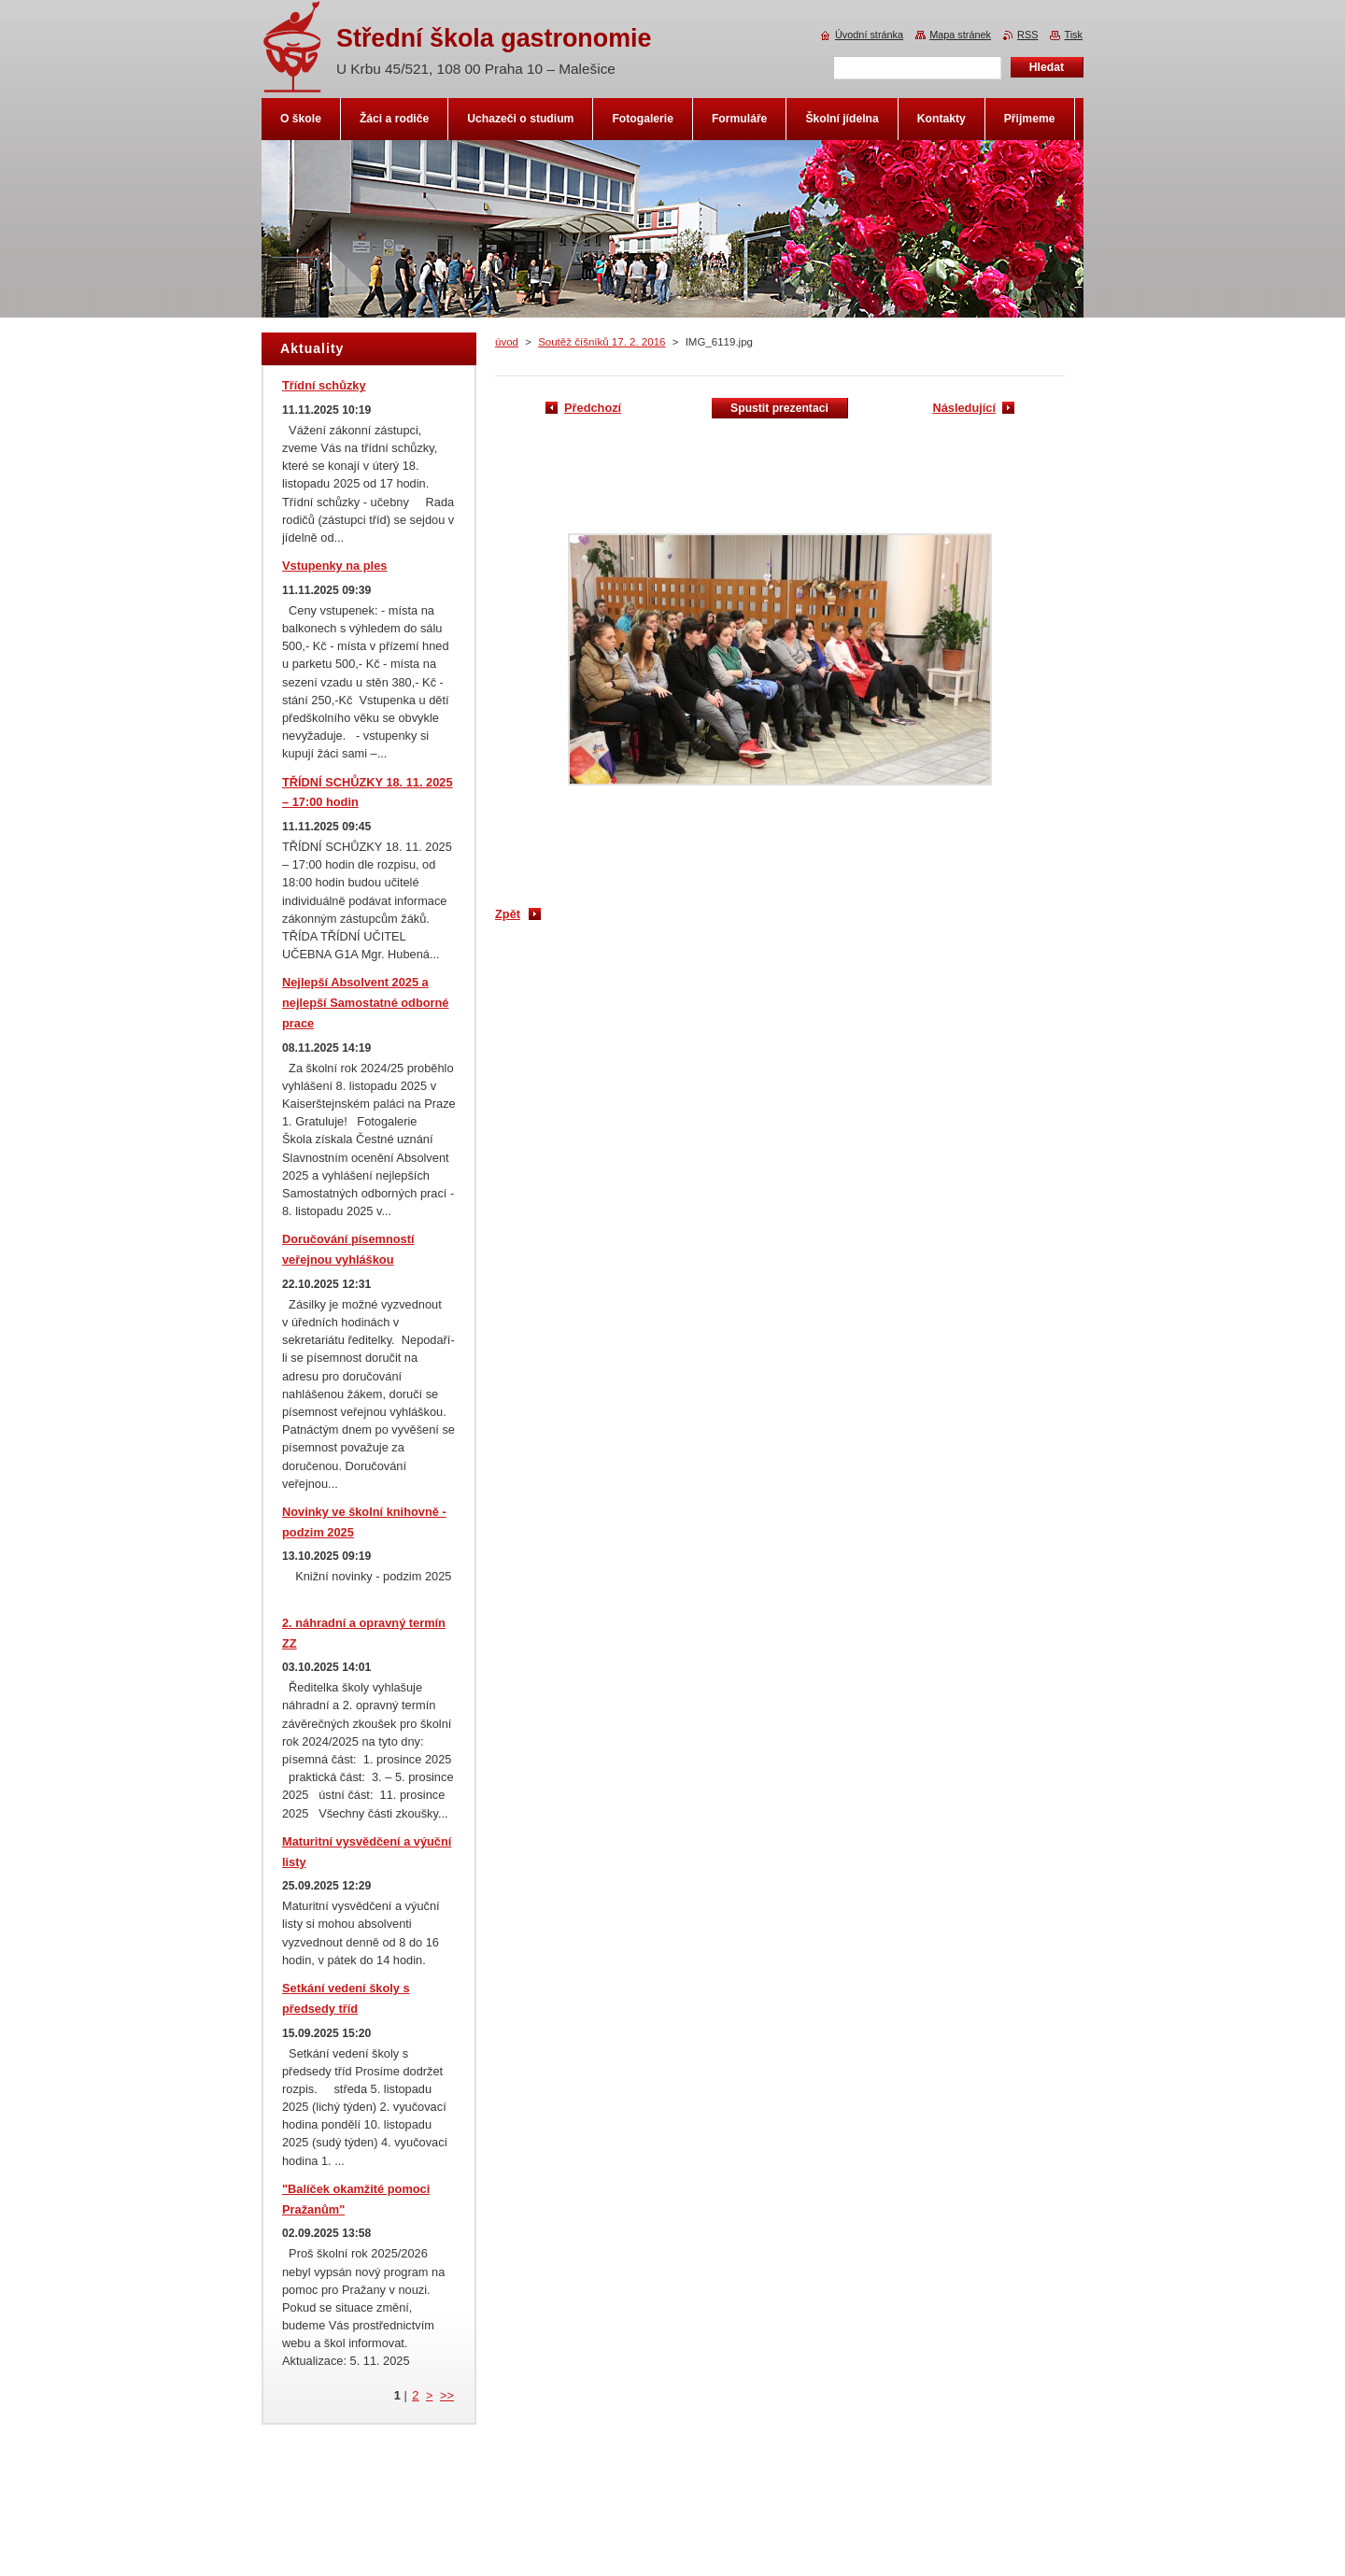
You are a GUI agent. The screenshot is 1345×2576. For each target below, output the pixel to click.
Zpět (507, 914)
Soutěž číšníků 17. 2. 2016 (601, 341)
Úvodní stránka (869, 34)
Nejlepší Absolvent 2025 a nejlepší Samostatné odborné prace (365, 1002)
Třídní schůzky (324, 385)
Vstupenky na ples (334, 566)
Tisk (1073, 34)
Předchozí (592, 408)
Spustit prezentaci (779, 408)
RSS (1027, 34)
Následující (964, 408)
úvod (506, 341)
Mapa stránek (960, 34)
